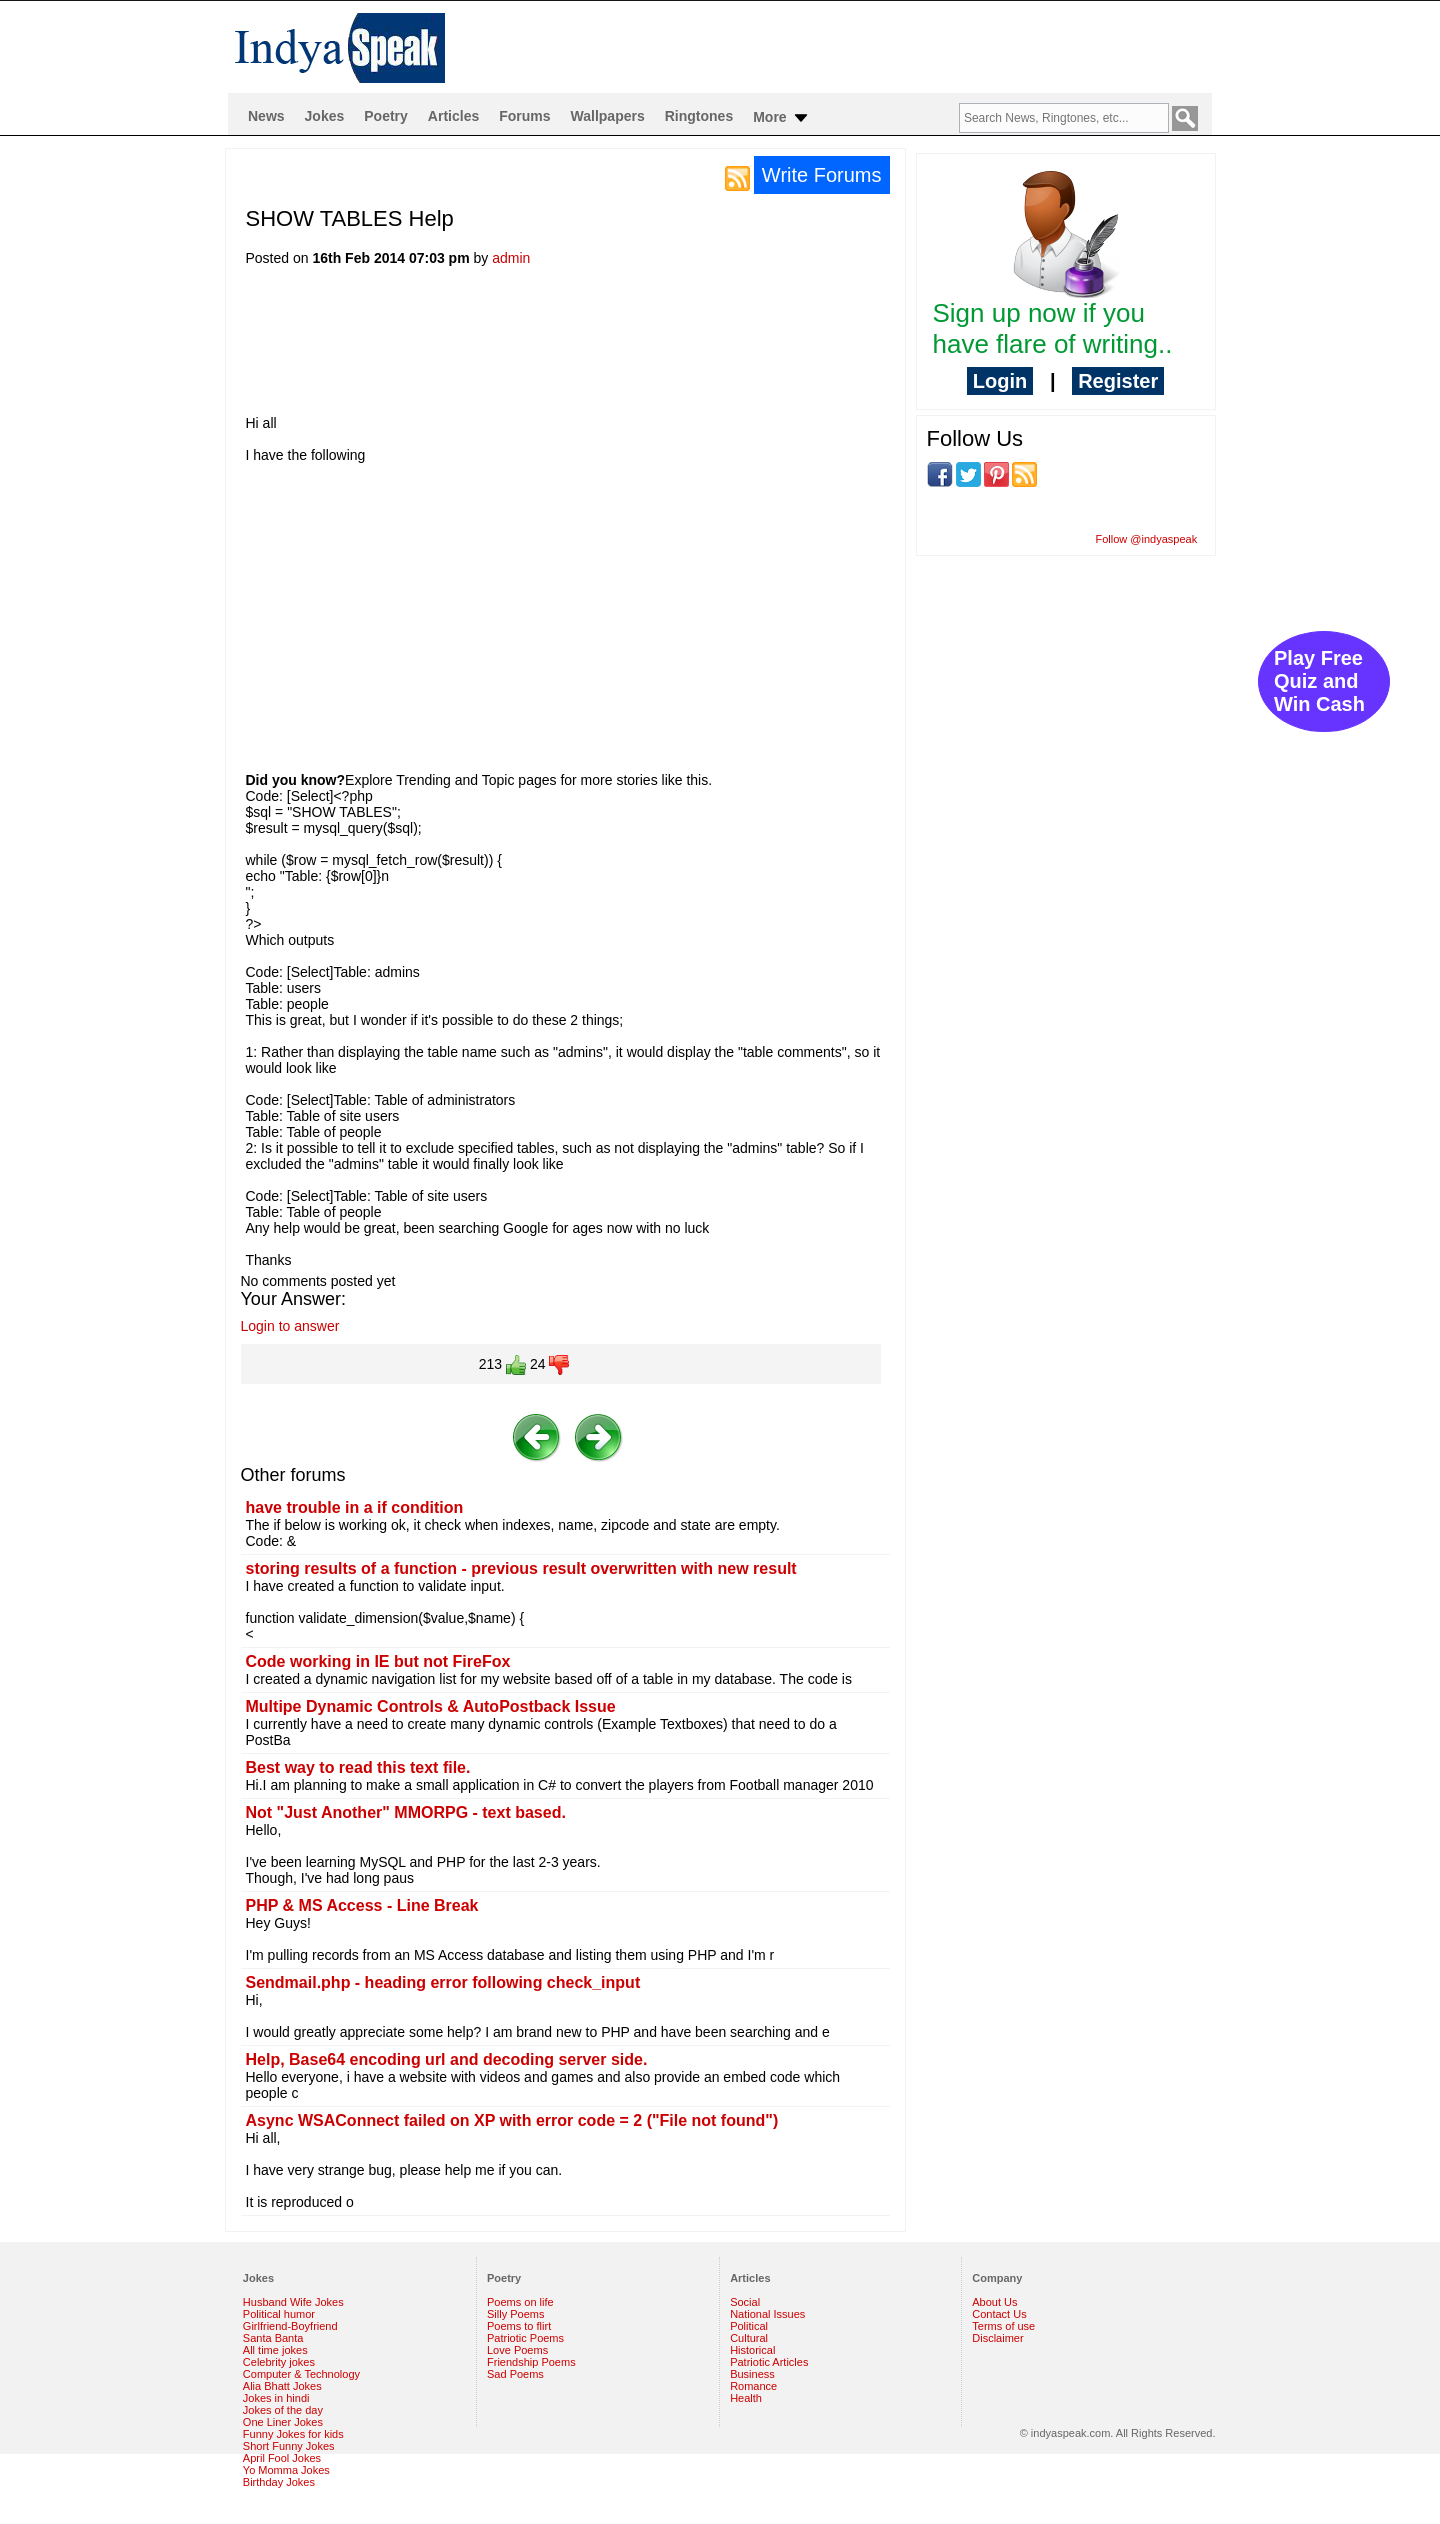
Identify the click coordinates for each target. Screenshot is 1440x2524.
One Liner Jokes (283, 2422)
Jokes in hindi (276, 2398)
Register (1118, 381)
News (266, 116)
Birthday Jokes (279, 2482)
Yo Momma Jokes (286, 2470)
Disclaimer (997, 2338)
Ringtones (699, 116)
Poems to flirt (519, 2326)
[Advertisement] (610, 347)
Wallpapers (608, 116)
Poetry (386, 116)
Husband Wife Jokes (293, 2302)
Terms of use (1003, 2326)
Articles (453, 116)
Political (749, 2326)
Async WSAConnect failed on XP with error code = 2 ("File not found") (512, 2120)
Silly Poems (515, 2314)
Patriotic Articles (769, 2362)
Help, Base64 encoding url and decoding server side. (447, 2059)
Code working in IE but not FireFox (378, 1661)
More (781, 118)
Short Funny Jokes (289, 2446)
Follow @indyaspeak (1147, 539)
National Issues (767, 2314)
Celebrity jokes (279, 2362)
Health (746, 2398)
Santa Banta (273, 2338)
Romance (753, 2386)
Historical (752, 2350)
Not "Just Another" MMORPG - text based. (406, 1812)
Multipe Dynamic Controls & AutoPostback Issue (431, 1706)
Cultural (749, 2338)
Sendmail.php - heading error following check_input (443, 1982)
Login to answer (290, 1326)
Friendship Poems (531, 2362)
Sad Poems (515, 2374)
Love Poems (517, 2350)
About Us (994, 2302)
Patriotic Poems (525, 2338)
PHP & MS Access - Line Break (362, 1905)
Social (745, 2302)
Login (1000, 381)
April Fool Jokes (282, 2458)
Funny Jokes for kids (293, 2434)
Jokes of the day (283, 2410)
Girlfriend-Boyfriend (290, 2326)
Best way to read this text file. (358, 1767)
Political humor (279, 2314)
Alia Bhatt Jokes (282, 2386)
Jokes (325, 116)
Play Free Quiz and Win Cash (1319, 681)
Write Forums (822, 175)
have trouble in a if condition (355, 1507)
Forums (524, 116)
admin (511, 258)
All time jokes (275, 2350)
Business (752, 2374)
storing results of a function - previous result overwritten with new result (521, 1568)
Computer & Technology (301, 2374)
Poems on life (520, 2302)
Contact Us (999, 2314)
